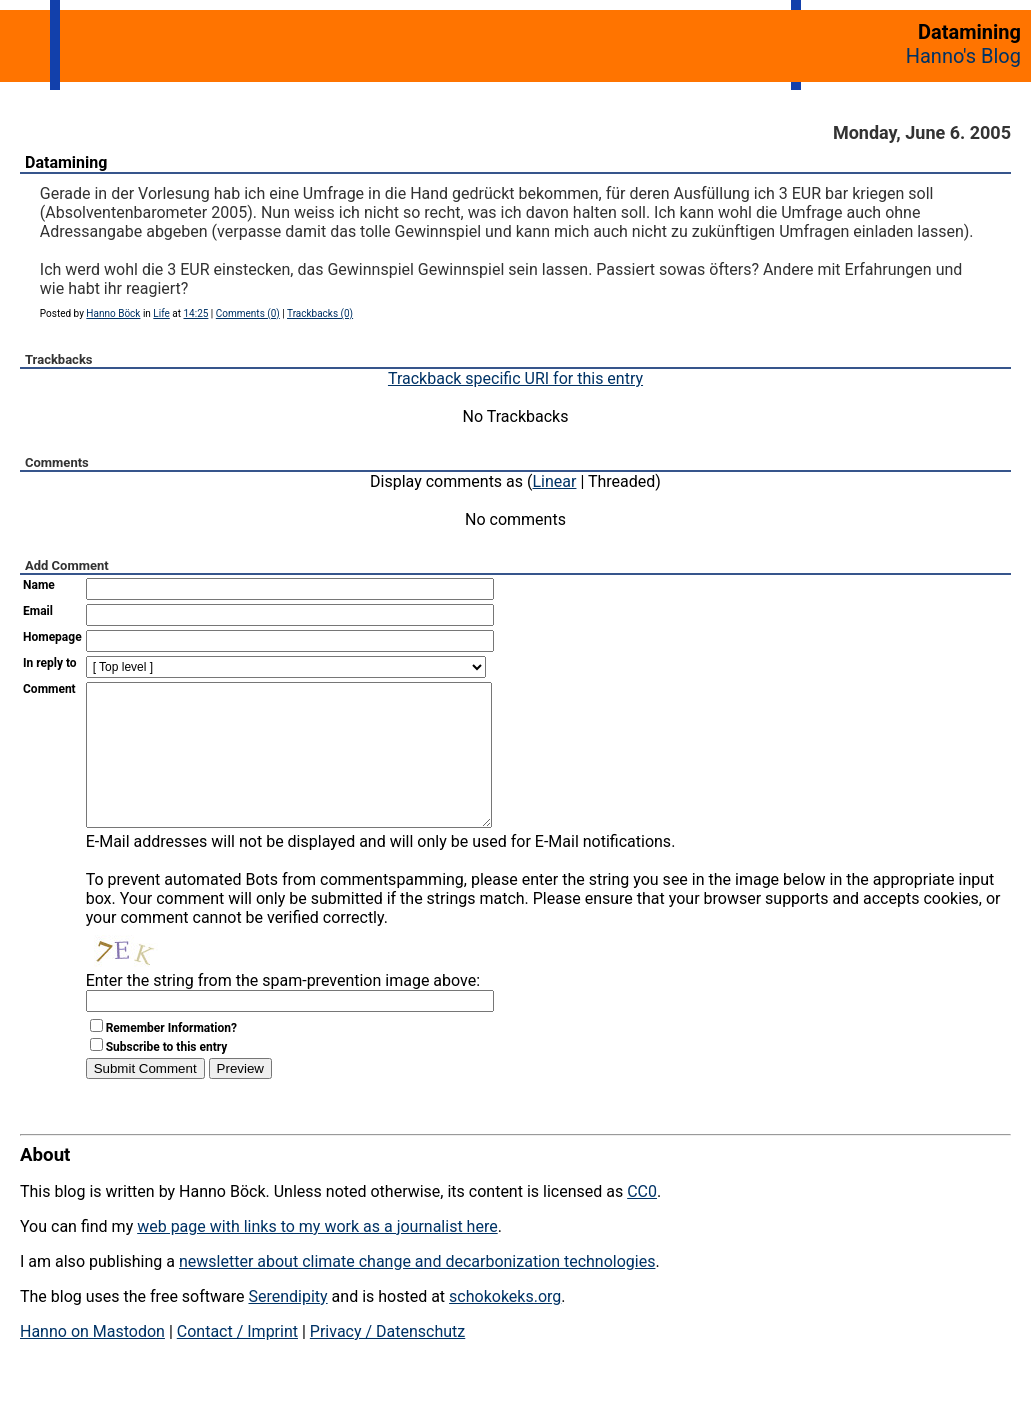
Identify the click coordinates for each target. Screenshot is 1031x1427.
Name (39, 585)
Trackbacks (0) (320, 313)
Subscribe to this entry (167, 1077)
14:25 (195, 313)
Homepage (52, 637)
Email (38, 611)
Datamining (66, 162)
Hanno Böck (113, 313)
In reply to (50, 663)
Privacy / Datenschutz (387, 1361)
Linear (555, 481)
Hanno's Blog (963, 56)
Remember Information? (171, 1058)
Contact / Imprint (237, 1361)
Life (161, 313)
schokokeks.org (505, 1326)
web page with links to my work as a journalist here (317, 1256)
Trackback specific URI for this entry (515, 378)
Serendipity (287, 1326)
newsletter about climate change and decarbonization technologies (417, 1291)
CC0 (642, 1221)
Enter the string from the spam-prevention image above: (283, 1010)
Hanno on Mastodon (92, 1361)
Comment (49, 689)
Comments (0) (248, 313)
